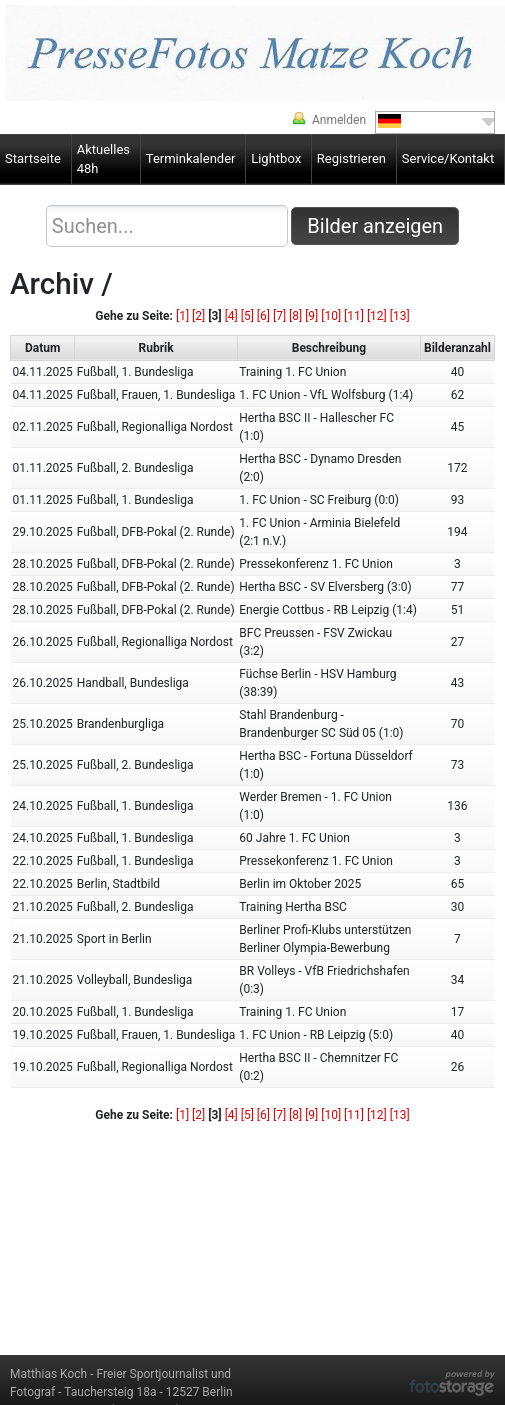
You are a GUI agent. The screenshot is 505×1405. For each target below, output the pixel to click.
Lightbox (276, 158)
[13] (400, 316)
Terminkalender (191, 158)
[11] (354, 316)
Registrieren (351, 158)
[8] (295, 316)
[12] (377, 316)
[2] (198, 316)
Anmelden (339, 120)
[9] (311, 316)
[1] (182, 316)
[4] (231, 316)
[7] (279, 316)
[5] (247, 316)
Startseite (33, 158)
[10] (331, 316)
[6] (263, 316)
